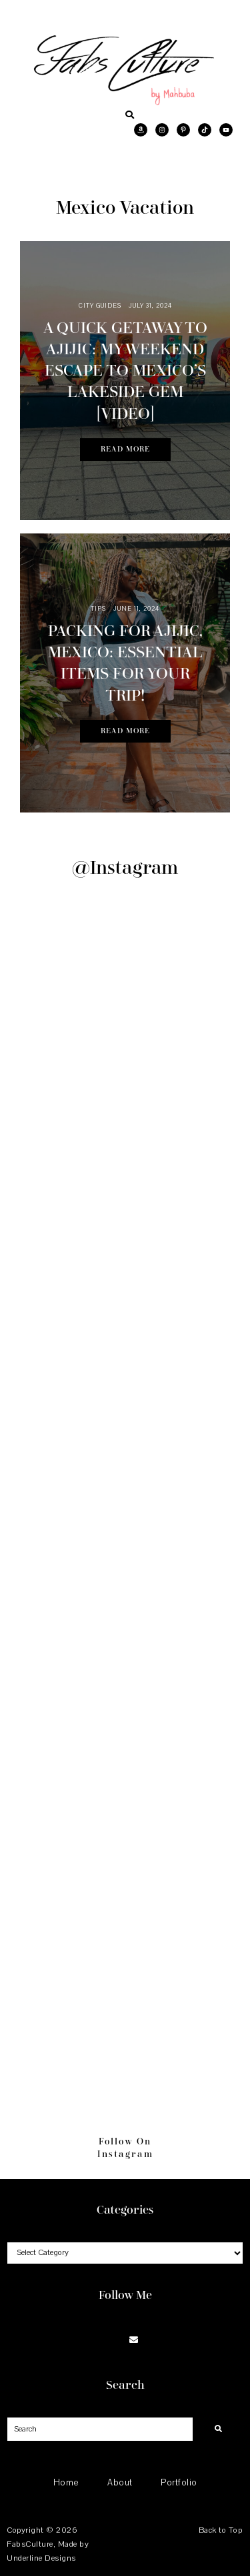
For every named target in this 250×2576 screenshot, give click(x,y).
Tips (99, 608)
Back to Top (221, 2530)
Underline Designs (41, 2558)
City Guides (100, 305)
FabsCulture (30, 2544)
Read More (125, 449)
